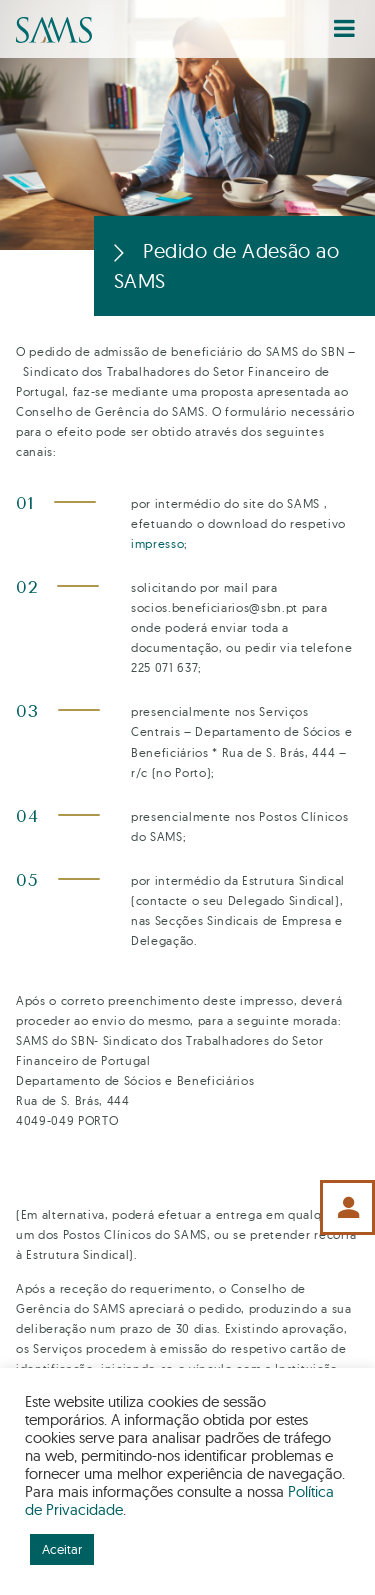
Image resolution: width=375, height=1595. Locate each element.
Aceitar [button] (62, 1549)
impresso (157, 543)
